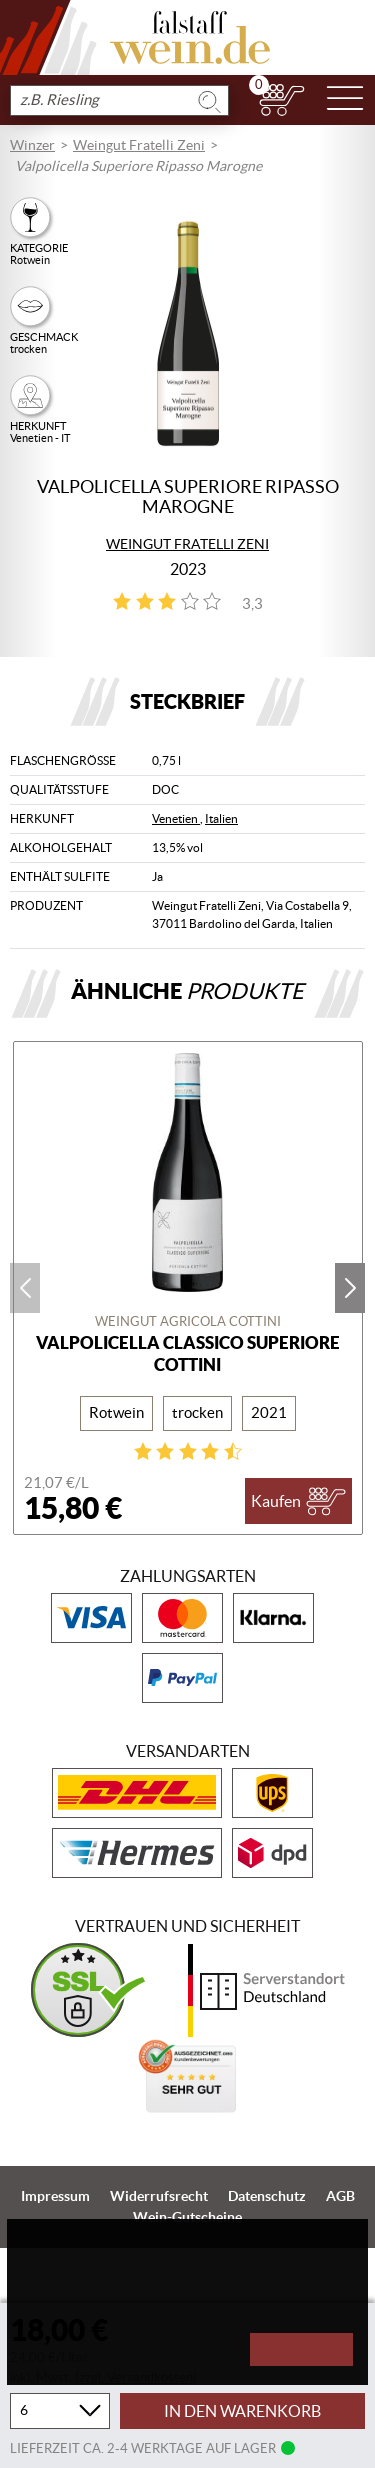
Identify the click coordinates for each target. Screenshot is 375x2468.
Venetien (176, 818)
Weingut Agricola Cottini (188, 1321)
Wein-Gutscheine (187, 2217)
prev (25, 1288)
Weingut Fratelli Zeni (139, 145)
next (350, 1288)
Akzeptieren (301, 2349)
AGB (340, 2196)
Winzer (32, 145)
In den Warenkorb (242, 2411)
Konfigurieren (71, 2351)
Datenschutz (267, 2196)
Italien (221, 818)
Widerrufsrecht (159, 2196)
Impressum (55, 2196)
